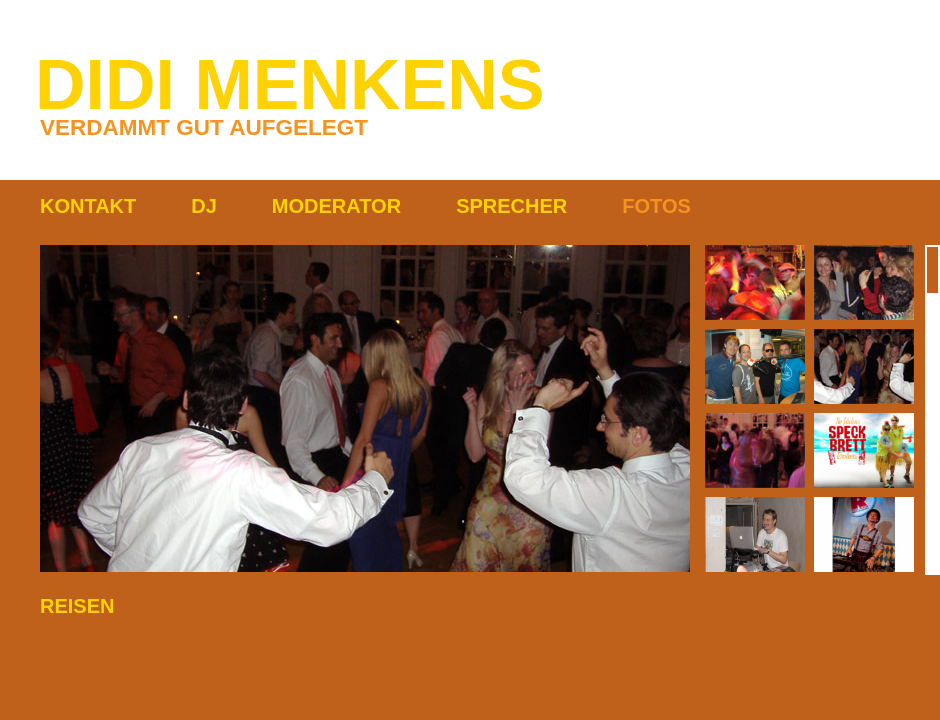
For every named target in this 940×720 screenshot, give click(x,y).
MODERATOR (336, 206)
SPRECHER (511, 206)
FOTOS (656, 206)
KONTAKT (88, 206)
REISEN (77, 606)
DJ (204, 206)
